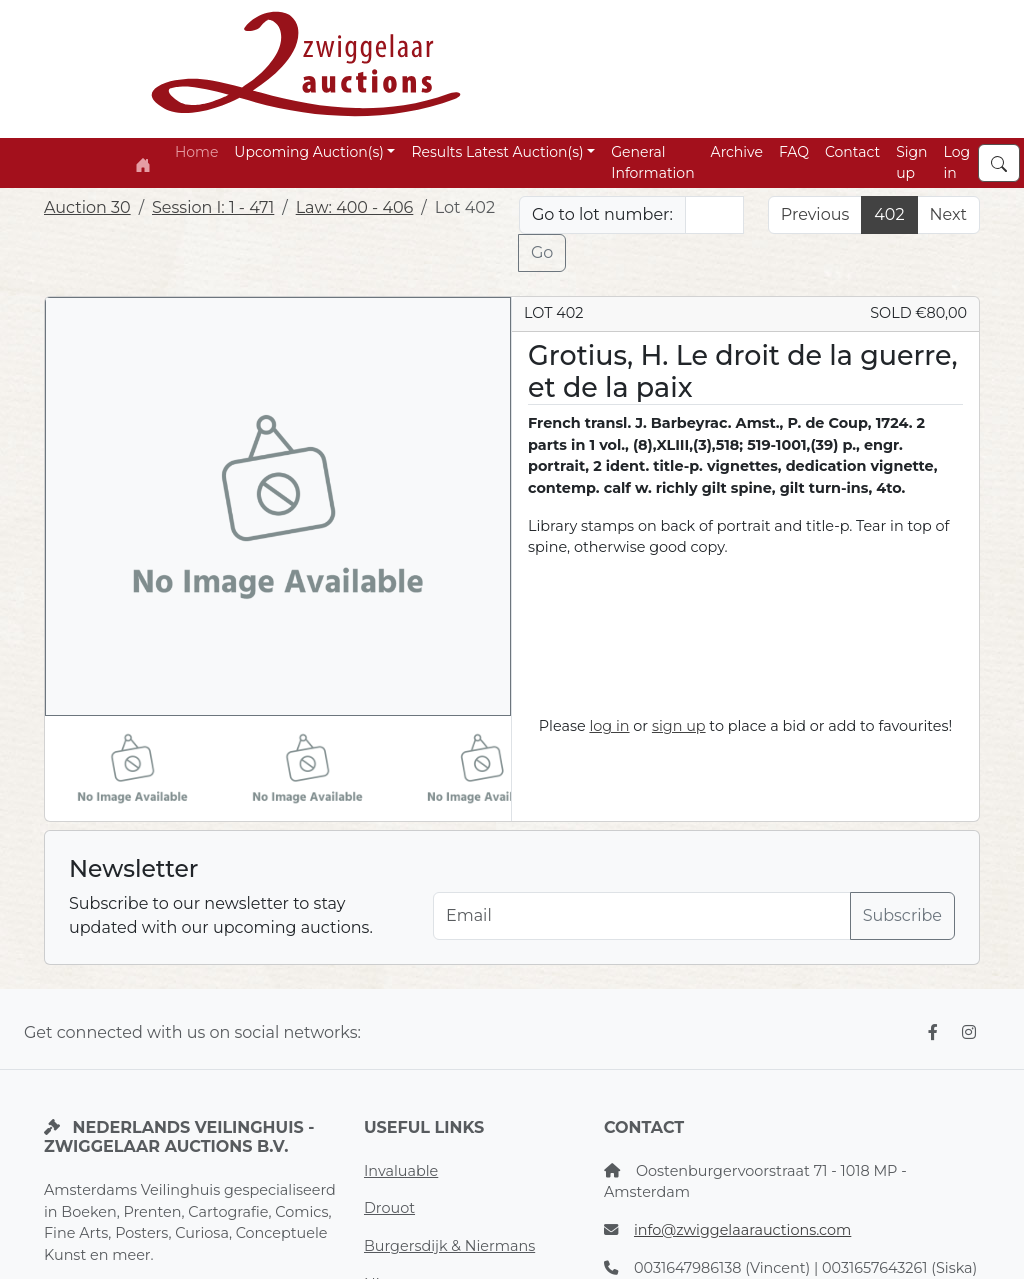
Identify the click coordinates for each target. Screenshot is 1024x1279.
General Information (652, 162)
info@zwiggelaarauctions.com (742, 1230)
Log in (957, 162)
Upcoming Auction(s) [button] (308, 152)
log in (609, 726)
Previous (815, 214)
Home (196, 152)
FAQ (794, 152)
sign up (679, 726)
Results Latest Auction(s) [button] (497, 152)
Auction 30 (87, 207)
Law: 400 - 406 (355, 207)
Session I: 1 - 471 (213, 207)
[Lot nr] (714, 215)
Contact (852, 152)
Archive (737, 152)
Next (948, 214)
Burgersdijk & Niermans (449, 1246)
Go (542, 252)
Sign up (911, 162)
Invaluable (401, 1171)
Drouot (389, 1208)
